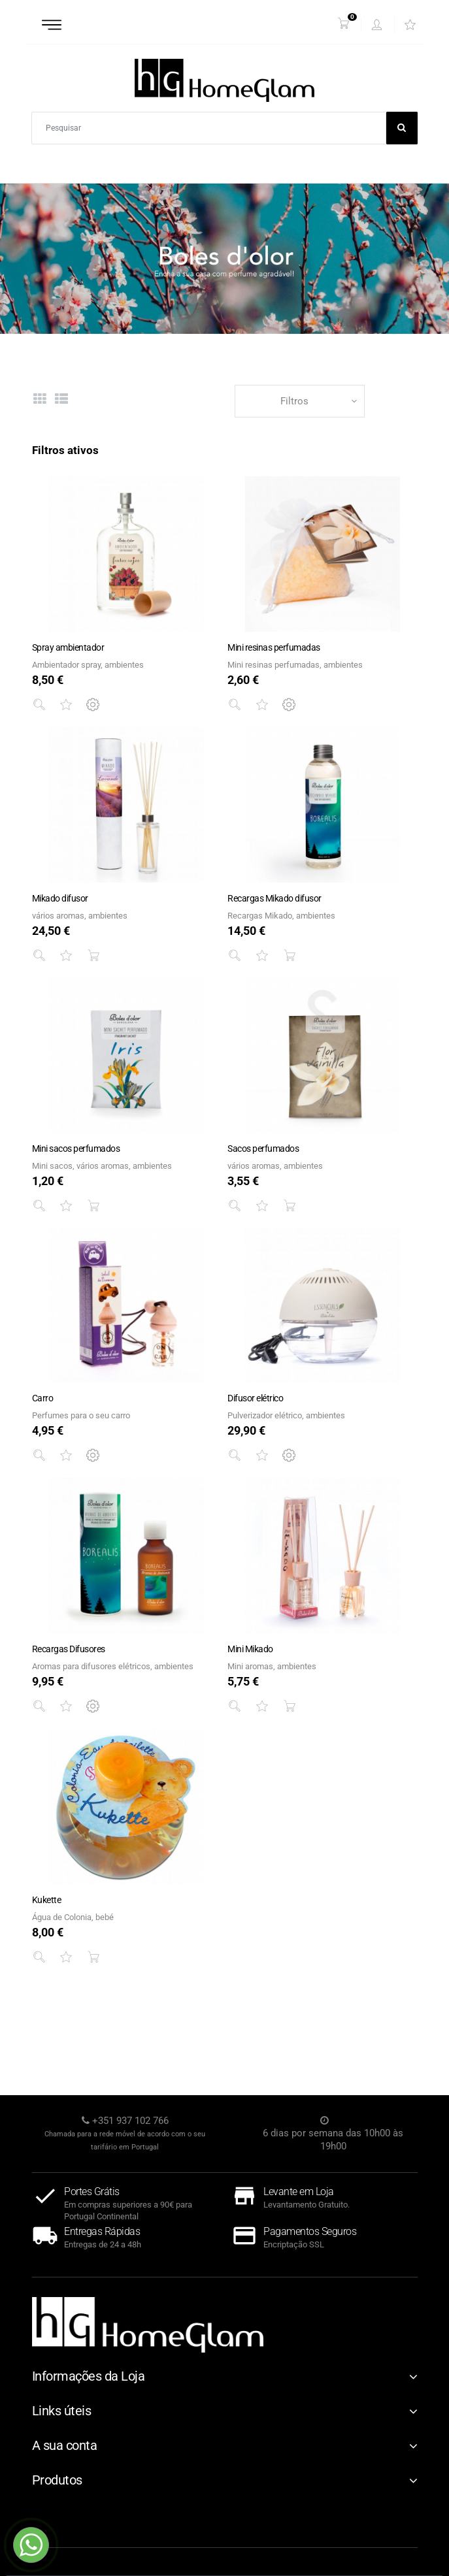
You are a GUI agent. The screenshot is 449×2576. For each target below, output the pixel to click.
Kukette (46, 1900)
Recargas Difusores (68, 1649)
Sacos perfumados (263, 1148)
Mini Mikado (250, 1649)
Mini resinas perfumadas (273, 647)
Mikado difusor (60, 898)
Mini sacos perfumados (76, 1148)
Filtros (294, 401)
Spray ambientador (68, 647)
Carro (43, 1398)
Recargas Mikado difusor (274, 898)
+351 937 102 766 (130, 2121)
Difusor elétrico (255, 1398)
